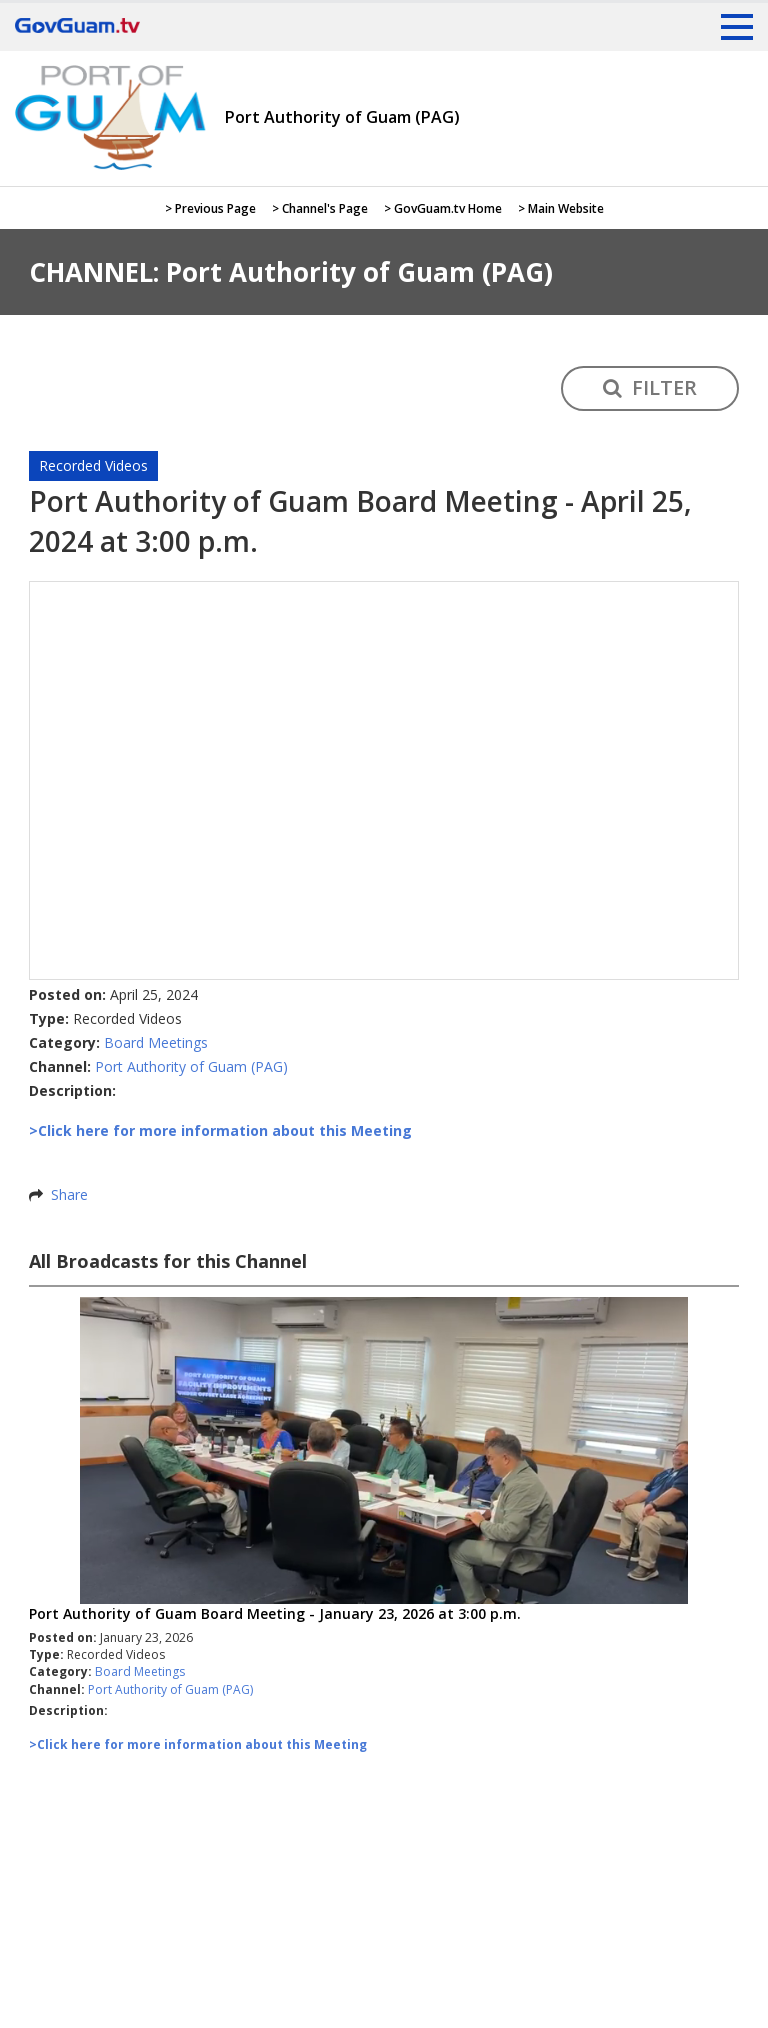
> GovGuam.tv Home (443, 208)
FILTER (650, 387)
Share (69, 1194)
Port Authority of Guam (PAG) (191, 1066)
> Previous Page (210, 208)
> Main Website (561, 208)
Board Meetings (156, 1042)
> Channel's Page (320, 208)
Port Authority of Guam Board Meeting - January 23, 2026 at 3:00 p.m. (275, 1613)
